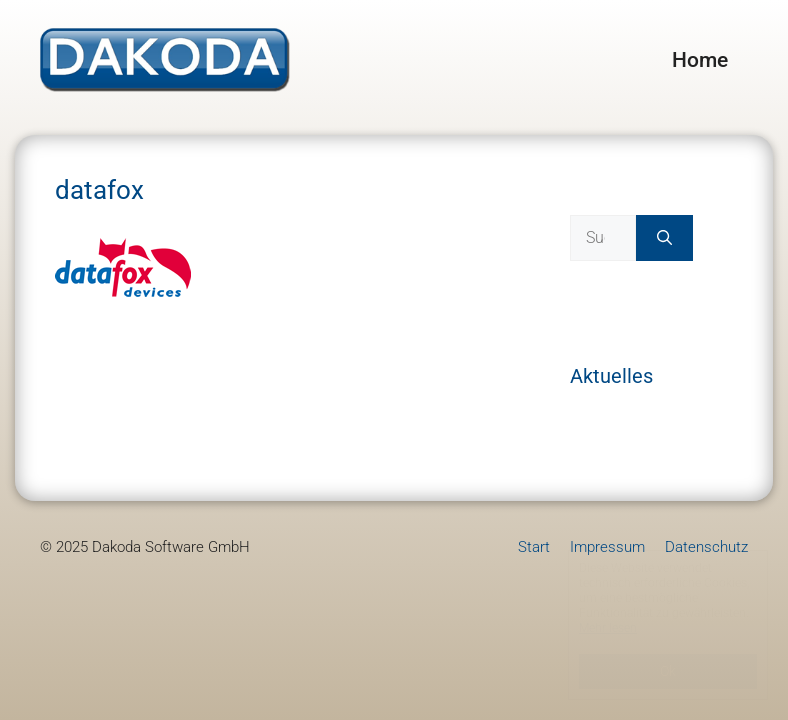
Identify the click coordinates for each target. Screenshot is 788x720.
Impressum (607, 547)
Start (534, 547)
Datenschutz (706, 547)
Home (700, 60)
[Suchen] (664, 238)
